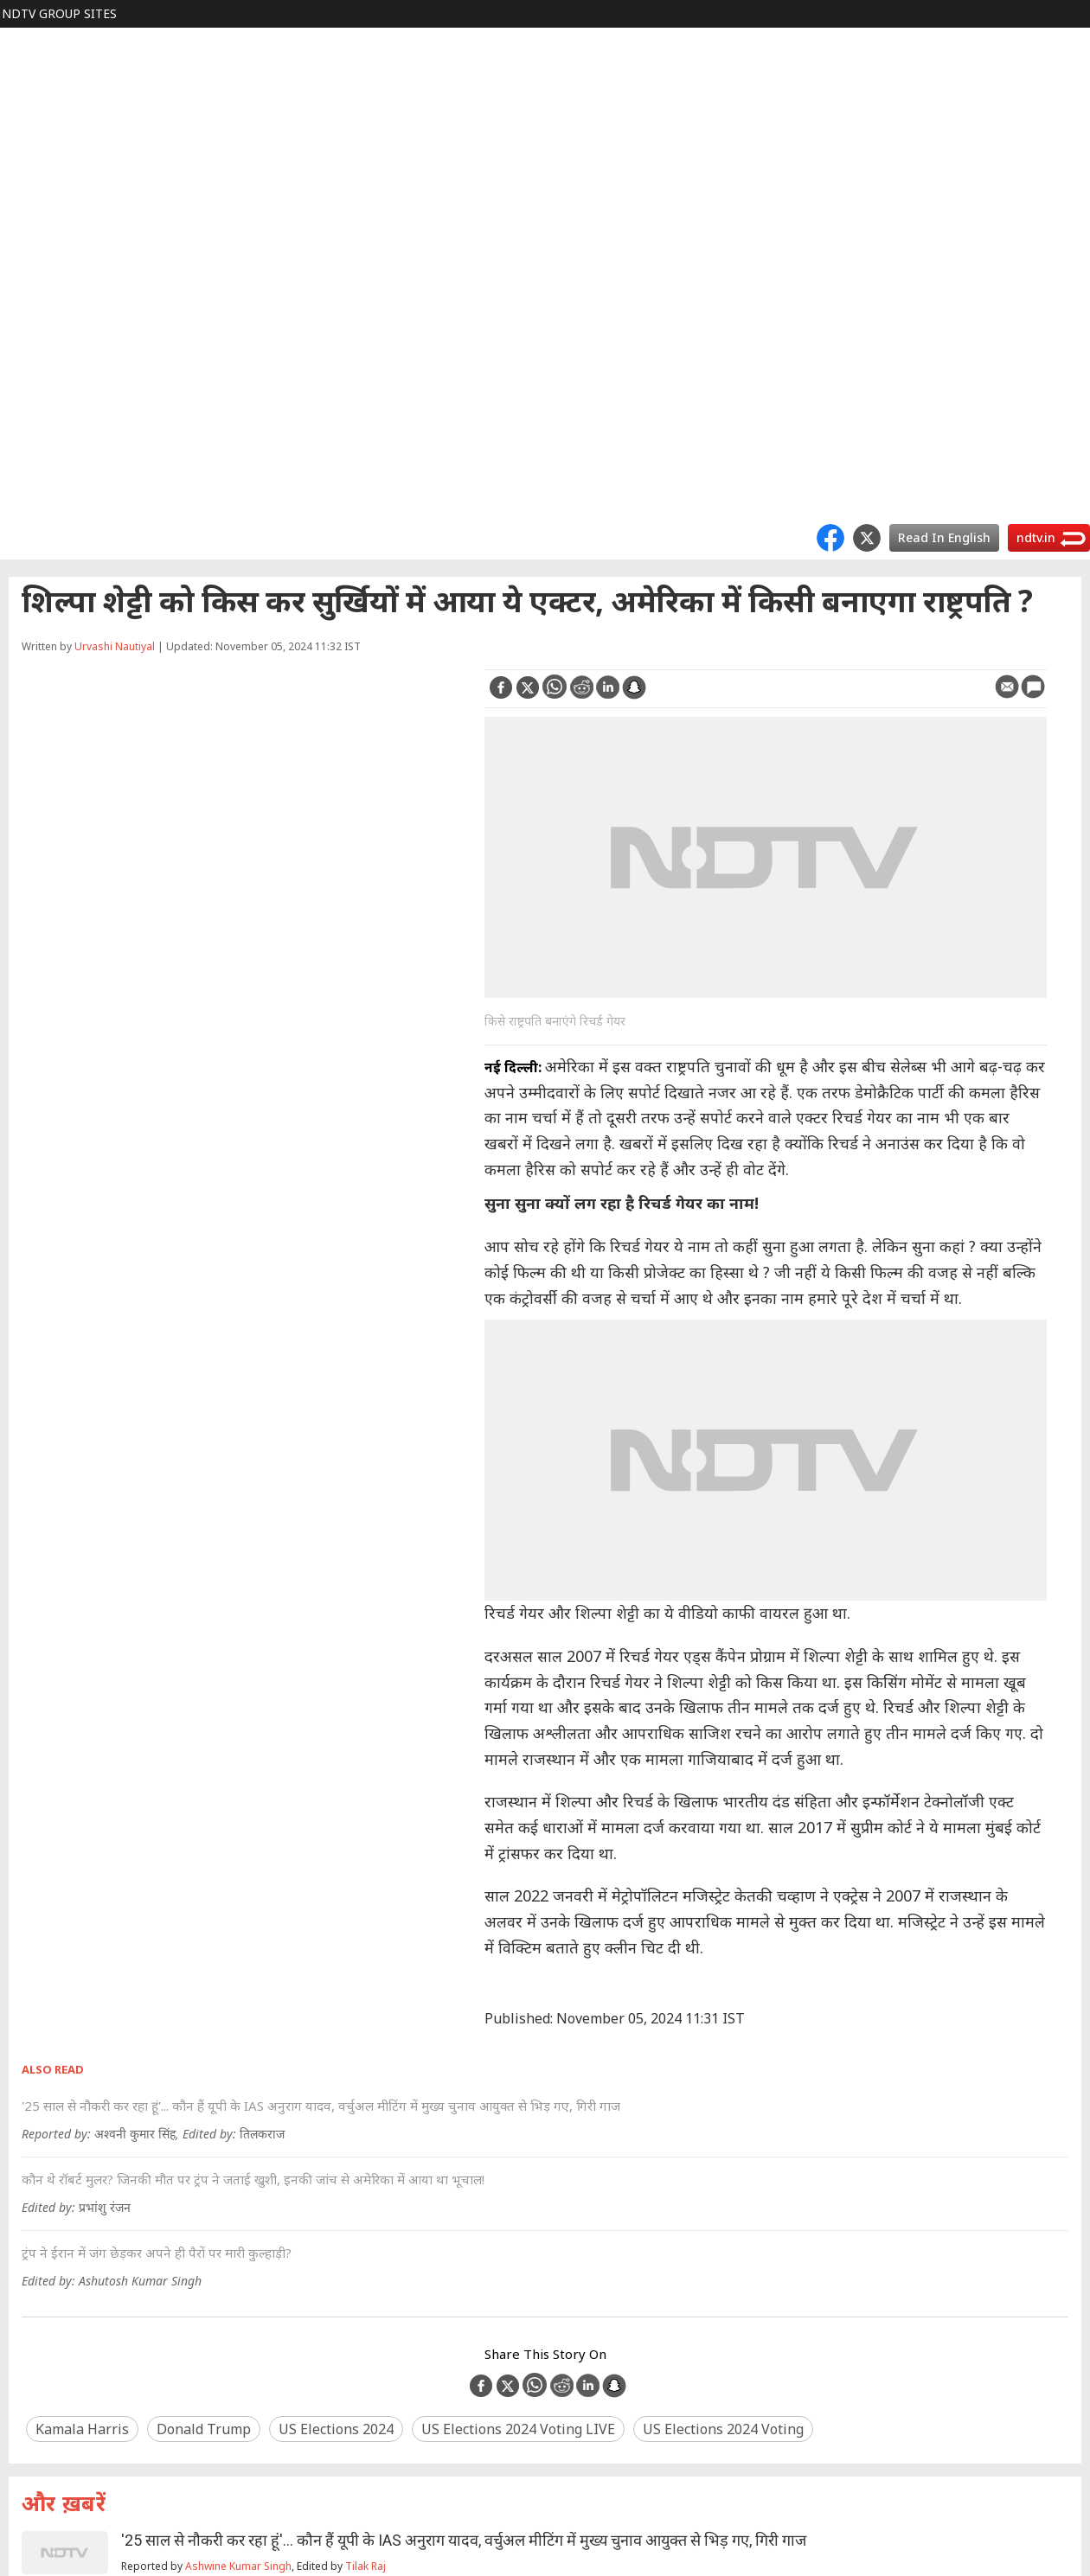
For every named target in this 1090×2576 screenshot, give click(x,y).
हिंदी (20, 124)
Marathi (32, 456)
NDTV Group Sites (59, 13)
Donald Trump (204, 2429)
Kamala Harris (82, 2429)
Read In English (944, 537)
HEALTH (33, 262)
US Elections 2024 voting (723, 2429)
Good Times (45, 484)
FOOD (28, 207)
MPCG (28, 428)
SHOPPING (42, 345)
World (26, 69)
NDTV (27, 41)
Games (30, 318)
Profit (26, 96)
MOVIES (33, 152)
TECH (26, 290)
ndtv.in (1035, 537)
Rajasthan (38, 401)
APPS (25, 373)
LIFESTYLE (40, 235)
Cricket (29, 179)
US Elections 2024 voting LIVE (518, 2429)
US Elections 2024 (336, 2429)
